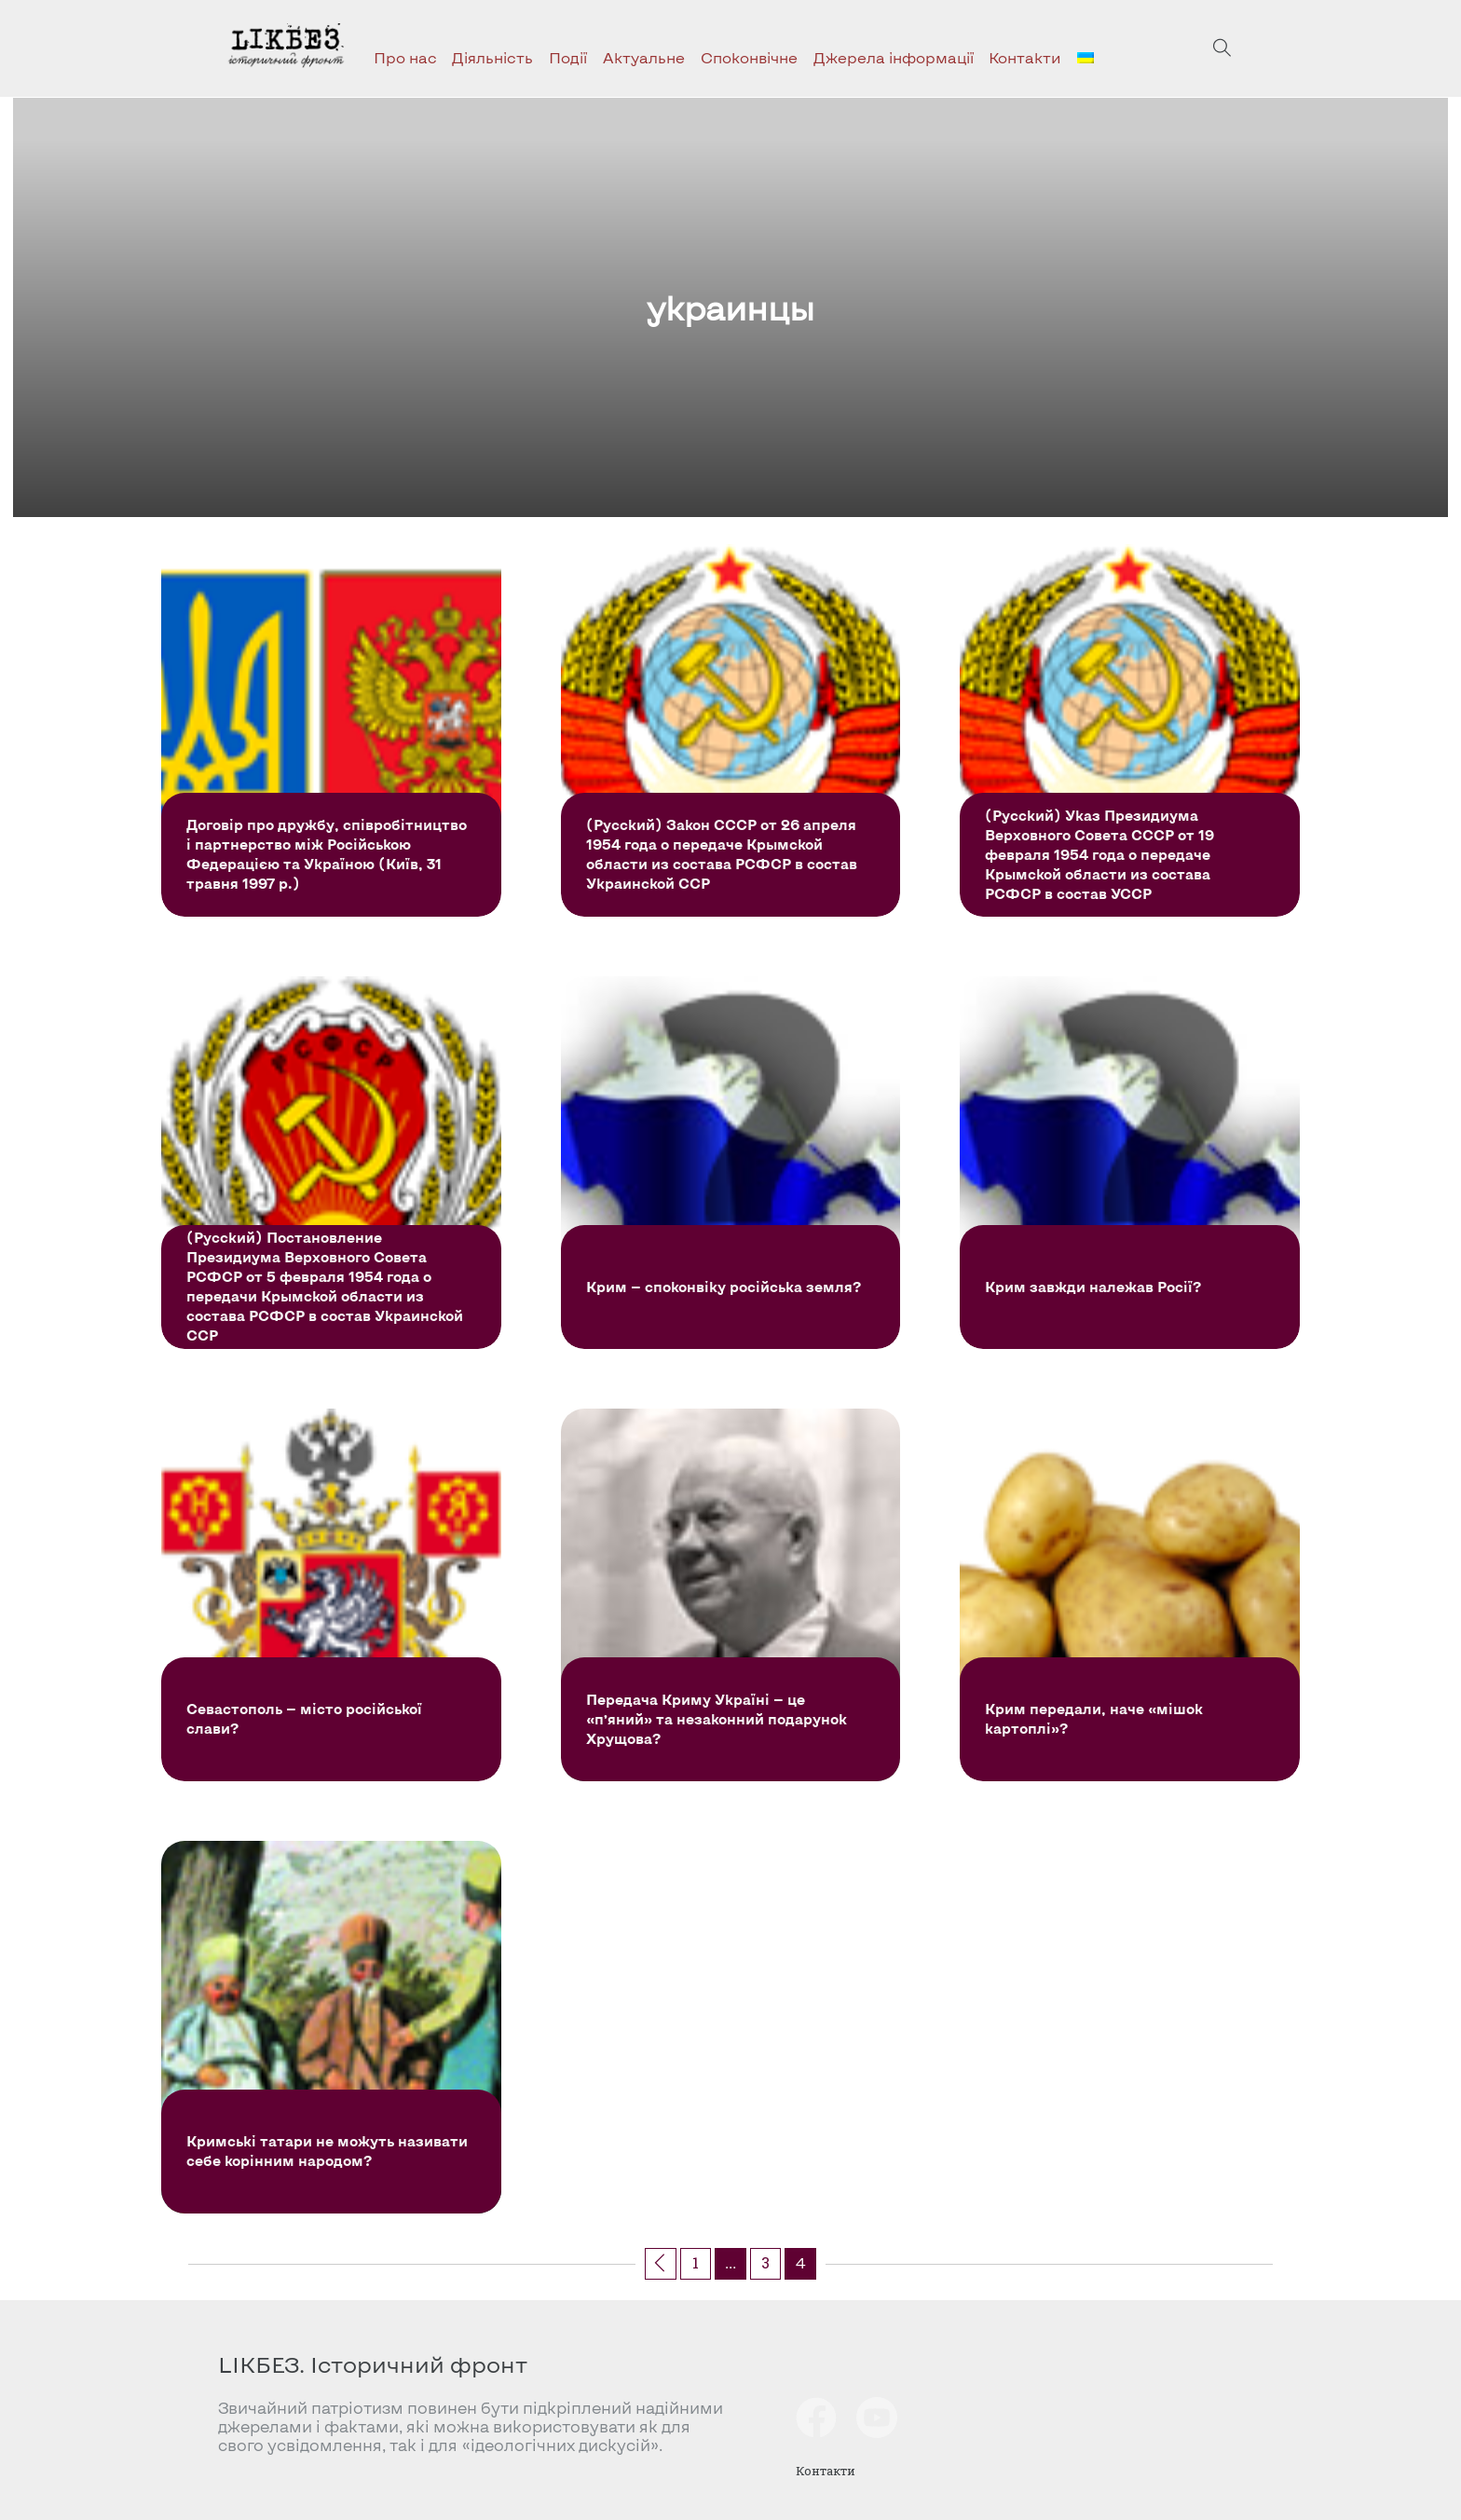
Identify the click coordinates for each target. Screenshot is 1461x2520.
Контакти (1025, 57)
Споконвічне (749, 57)
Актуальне (644, 57)
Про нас (405, 57)
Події (568, 57)
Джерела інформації (893, 57)
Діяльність (492, 57)
